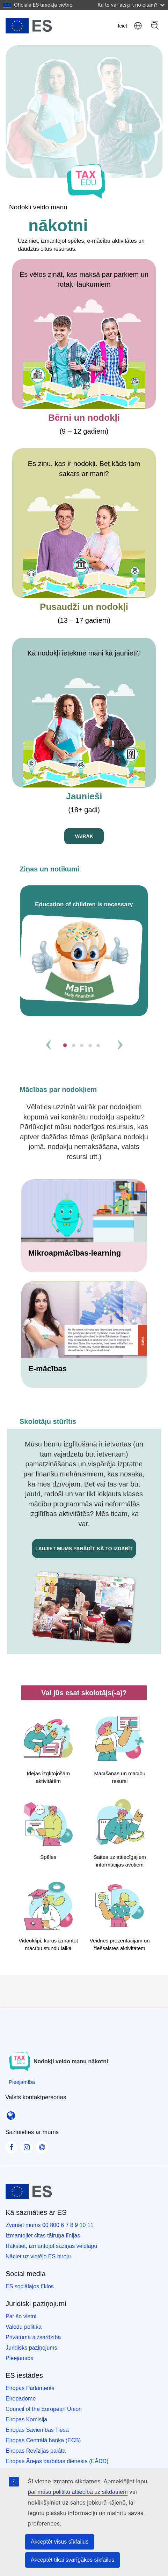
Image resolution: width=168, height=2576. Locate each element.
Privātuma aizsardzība (33, 2337)
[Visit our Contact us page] (42, 2145)
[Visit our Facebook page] (11, 2145)
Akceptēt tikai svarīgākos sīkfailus (72, 2560)
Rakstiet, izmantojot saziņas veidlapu (51, 2246)
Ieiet (122, 26)
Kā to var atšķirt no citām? (131, 5)
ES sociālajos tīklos (30, 2286)
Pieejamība (20, 2358)
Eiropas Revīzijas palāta (36, 2451)
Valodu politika (24, 2327)
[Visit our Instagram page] (27, 2145)
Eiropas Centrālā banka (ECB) (43, 2440)
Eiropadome (21, 2399)
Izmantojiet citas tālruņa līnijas (43, 2236)
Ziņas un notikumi (49, 869)
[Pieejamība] (22, 2082)
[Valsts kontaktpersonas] (11, 2113)
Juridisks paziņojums (31, 2348)
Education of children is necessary (84, 904)
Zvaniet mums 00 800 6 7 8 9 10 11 (50, 2225)
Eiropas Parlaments (30, 2388)
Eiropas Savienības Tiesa (37, 2430)
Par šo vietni (21, 2316)
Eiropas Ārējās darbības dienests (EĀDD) (57, 2461)
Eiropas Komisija (26, 2419)
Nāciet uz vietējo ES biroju (38, 2256)
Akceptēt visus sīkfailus (59, 2542)
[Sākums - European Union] (29, 25)
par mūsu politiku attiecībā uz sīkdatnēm (77, 2492)
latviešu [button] (138, 26)
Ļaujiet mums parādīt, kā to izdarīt (84, 1548)
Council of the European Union (44, 2409)
